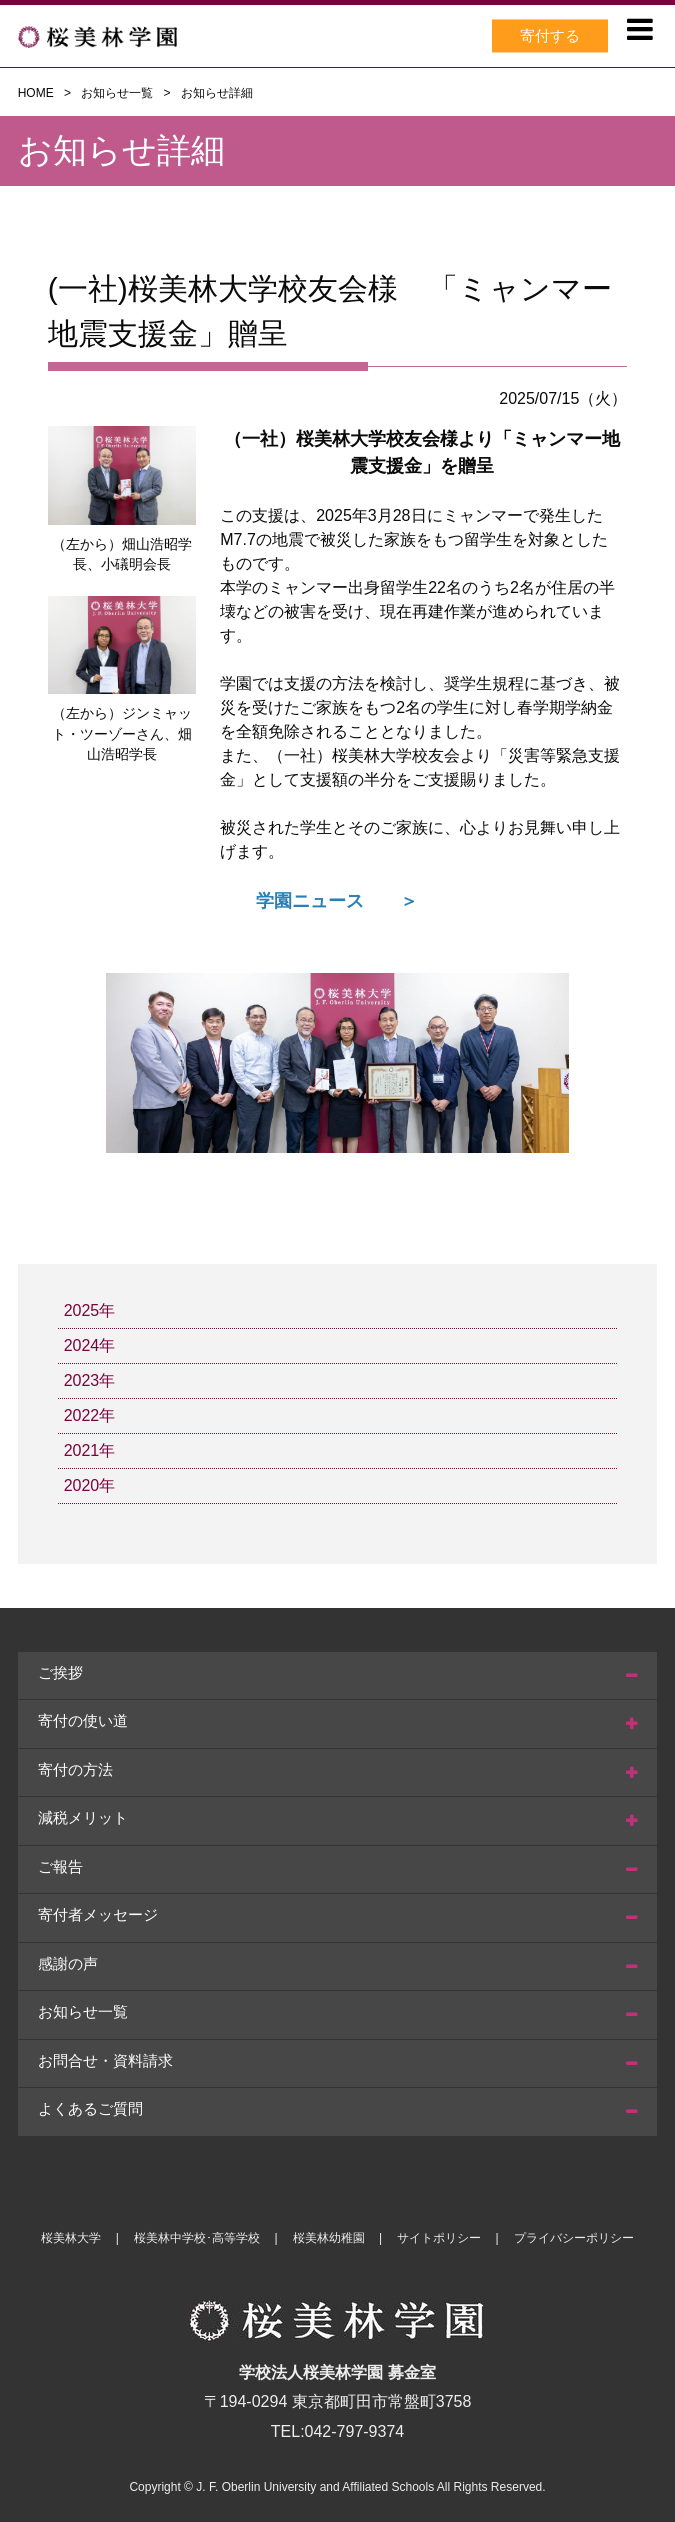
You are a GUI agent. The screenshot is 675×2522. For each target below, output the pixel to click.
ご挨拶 (60, 1672)
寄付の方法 (75, 1769)
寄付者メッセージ (98, 1914)
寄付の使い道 (83, 1720)
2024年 (90, 1345)
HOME (36, 93)
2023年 (90, 1380)
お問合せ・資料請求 (105, 2060)
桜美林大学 (71, 2238)
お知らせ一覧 (117, 93)
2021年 (90, 1450)
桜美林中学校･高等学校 (197, 2238)
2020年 (90, 1485)
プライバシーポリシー (574, 2238)
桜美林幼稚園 (329, 2238)
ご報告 (60, 1866)
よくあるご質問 (90, 2108)
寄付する (550, 35)
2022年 (90, 1415)
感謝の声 (68, 1963)
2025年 (90, 1310)
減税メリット (83, 1817)
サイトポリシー (439, 2238)
